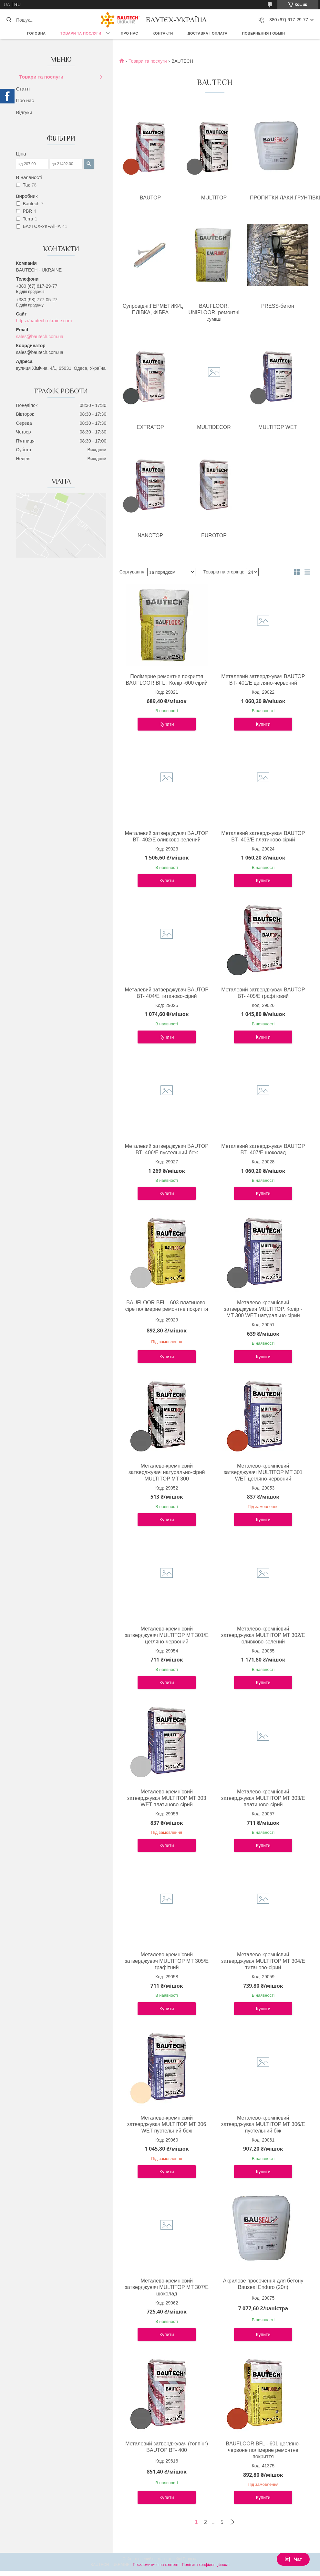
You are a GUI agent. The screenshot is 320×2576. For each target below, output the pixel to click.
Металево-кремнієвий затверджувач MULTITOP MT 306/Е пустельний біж (263, 2124)
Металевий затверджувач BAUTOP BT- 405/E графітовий (263, 993)
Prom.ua (190, 2559)
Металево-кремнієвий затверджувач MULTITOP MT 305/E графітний (166, 1961)
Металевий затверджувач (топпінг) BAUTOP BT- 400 (166, 2447)
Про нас (129, 33)
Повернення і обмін (263, 33)
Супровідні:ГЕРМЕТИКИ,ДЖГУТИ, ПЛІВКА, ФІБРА (152, 309)
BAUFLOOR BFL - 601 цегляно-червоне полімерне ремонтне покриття (263, 2450)
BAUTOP (150, 197)
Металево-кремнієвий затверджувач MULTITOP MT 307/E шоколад (166, 2287)
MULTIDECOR (214, 427)
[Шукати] (9, 20)
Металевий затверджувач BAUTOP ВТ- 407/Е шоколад (263, 1149)
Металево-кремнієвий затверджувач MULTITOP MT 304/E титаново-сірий (263, 1961)
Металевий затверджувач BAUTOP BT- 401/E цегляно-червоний (263, 680)
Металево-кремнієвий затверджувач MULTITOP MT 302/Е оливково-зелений (263, 1635)
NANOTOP (150, 535)
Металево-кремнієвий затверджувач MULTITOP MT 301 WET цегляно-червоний (263, 1472)
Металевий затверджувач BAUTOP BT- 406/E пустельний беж (167, 1149)
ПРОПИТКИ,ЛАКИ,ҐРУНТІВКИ (279, 197)
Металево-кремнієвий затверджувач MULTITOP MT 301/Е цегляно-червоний (166, 1635)
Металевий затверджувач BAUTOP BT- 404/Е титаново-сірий (167, 993)
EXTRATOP (150, 427)
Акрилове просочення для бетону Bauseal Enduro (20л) (263, 2284)
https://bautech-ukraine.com (44, 320)
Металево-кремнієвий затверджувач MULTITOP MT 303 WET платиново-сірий (166, 1798)
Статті (23, 88)
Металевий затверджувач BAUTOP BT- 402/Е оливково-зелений (167, 836)
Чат (293, 2559)
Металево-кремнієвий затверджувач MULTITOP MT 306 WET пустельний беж (166, 2124)
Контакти (163, 33)
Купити (167, 724)
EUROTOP (214, 535)
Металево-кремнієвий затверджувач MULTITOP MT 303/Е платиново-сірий (263, 1798)
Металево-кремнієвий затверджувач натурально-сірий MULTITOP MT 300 (167, 1472)
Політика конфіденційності (206, 2564)
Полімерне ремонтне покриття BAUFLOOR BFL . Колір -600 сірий (166, 680)
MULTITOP (214, 197)
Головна (36, 33)
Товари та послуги (80, 33)
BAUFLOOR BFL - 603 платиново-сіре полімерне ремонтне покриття (166, 1306)
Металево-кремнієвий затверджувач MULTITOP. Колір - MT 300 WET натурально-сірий (263, 1309)
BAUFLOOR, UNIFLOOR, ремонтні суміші (214, 312)
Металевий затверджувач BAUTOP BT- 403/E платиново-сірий (263, 836)
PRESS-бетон (277, 306)
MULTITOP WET (277, 427)
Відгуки (24, 112)
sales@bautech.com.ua (40, 336)
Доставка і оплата (208, 33)
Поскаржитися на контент (156, 2564)
